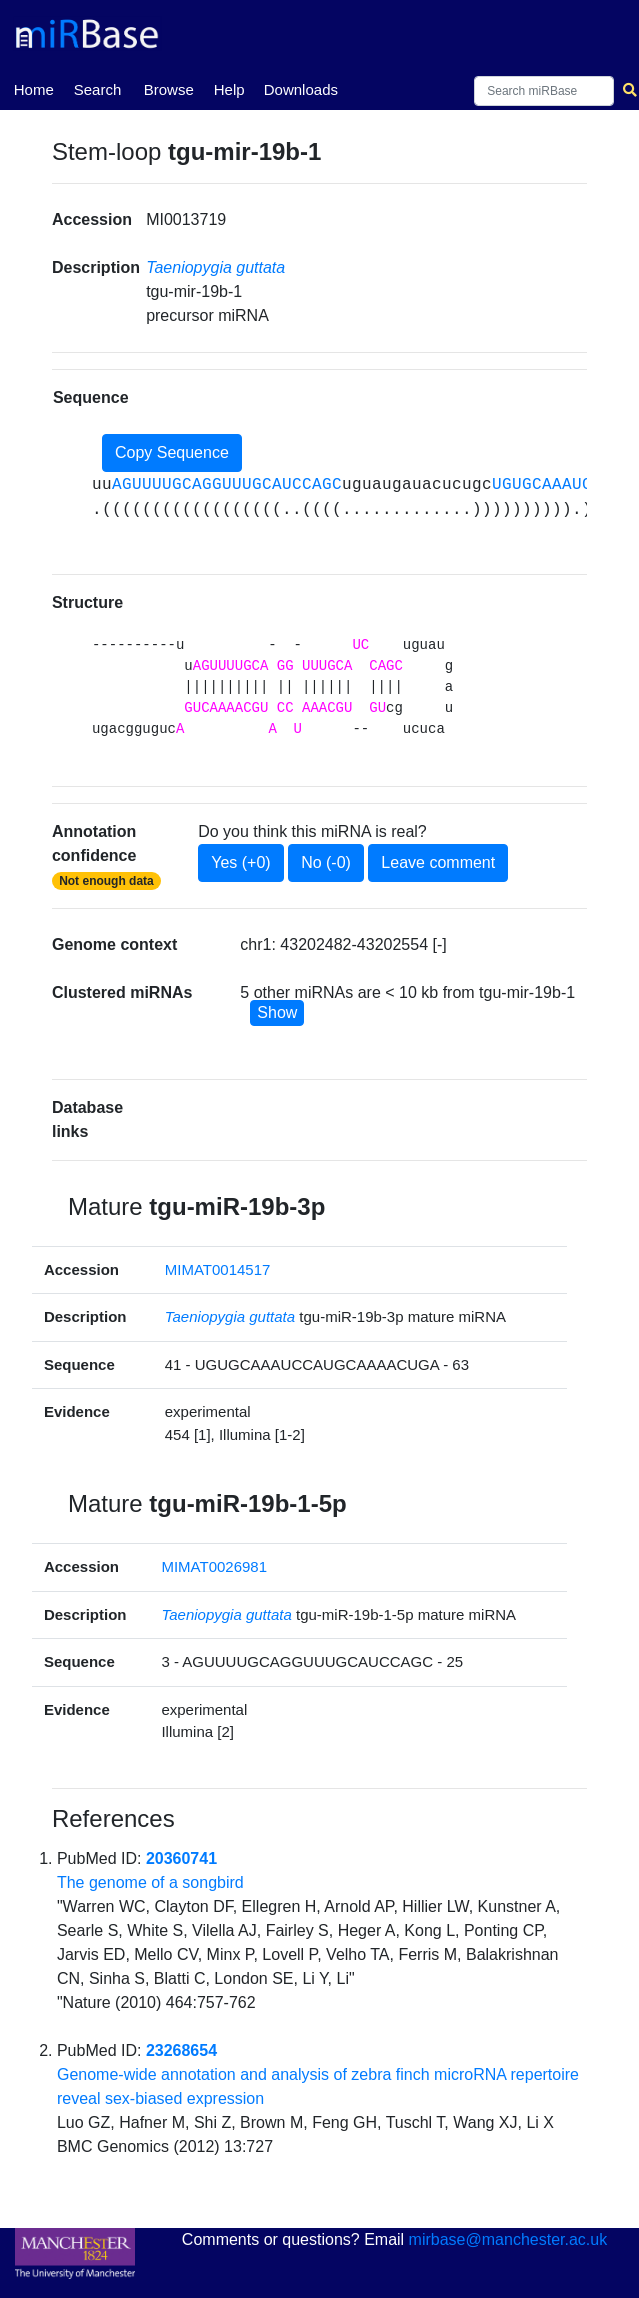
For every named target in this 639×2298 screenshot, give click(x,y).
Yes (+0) (240, 862)
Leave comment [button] (438, 862)
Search (98, 89)
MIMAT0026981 (214, 1566)
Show (277, 1012)
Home (34, 88)
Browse (169, 89)
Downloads (301, 89)
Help (229, 89)
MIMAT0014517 (218, 1269)
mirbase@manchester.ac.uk (508, 2239)
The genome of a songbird (150, 1882)
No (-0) (326, 862)
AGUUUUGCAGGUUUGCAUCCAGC (227, 485)
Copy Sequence (172, 452)
